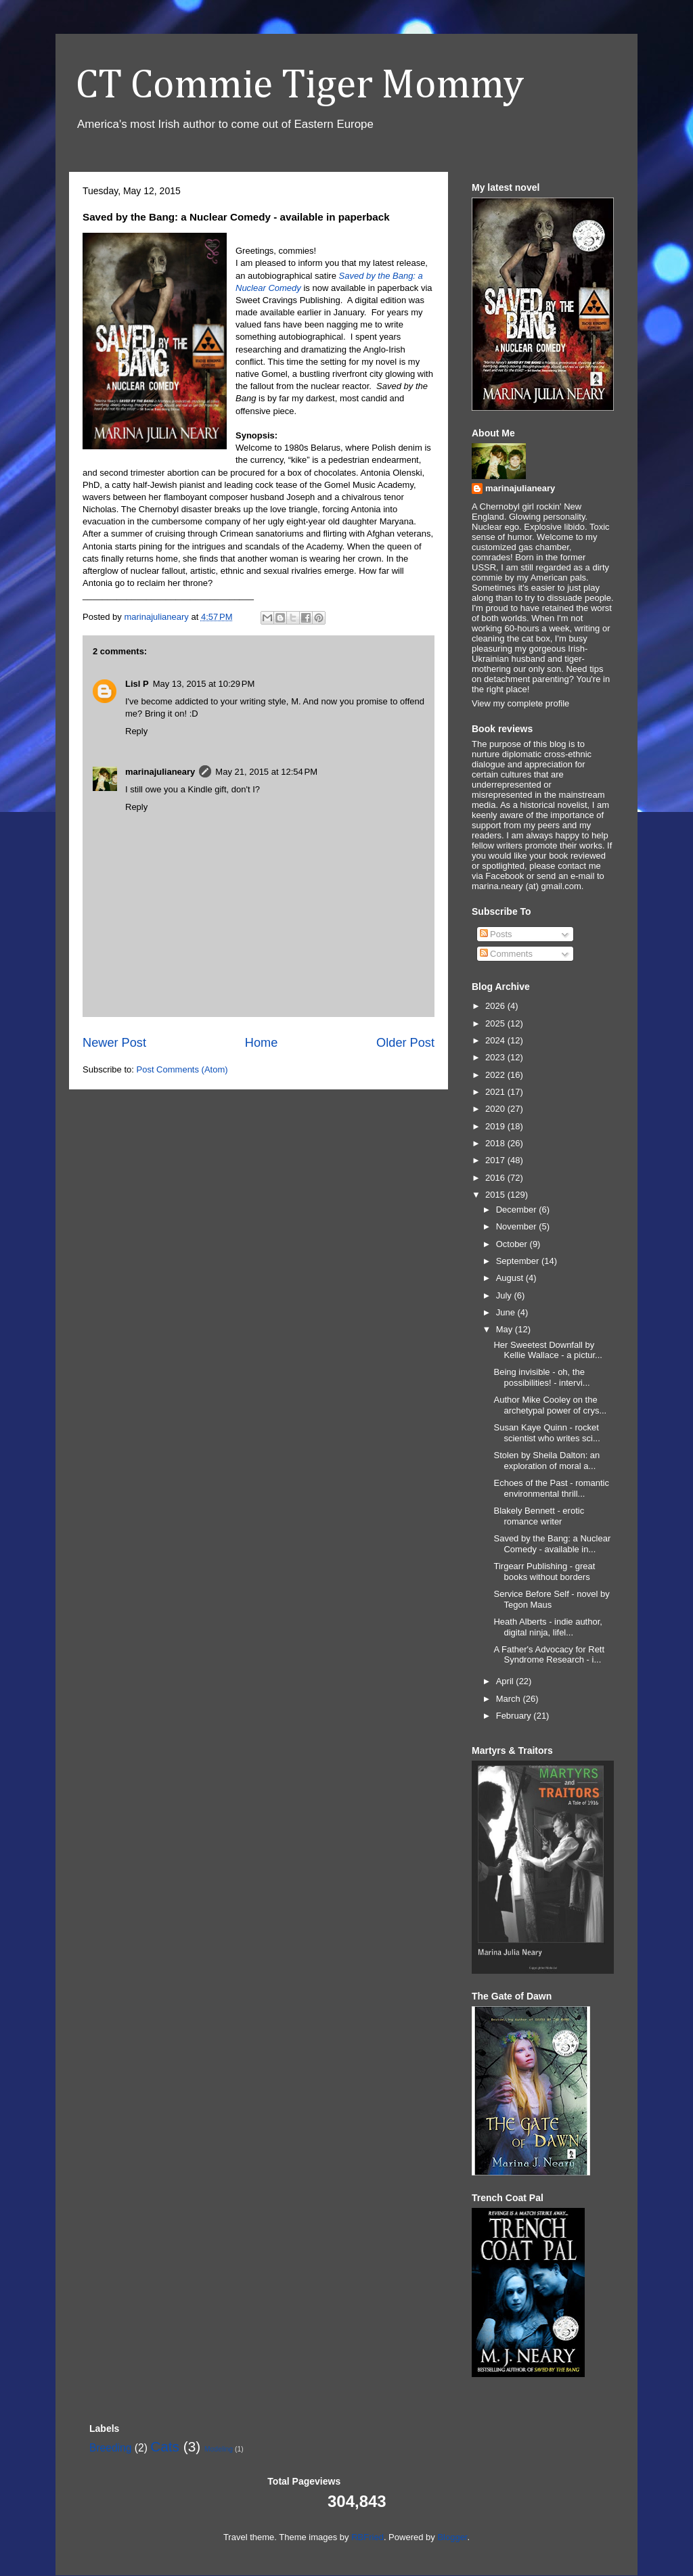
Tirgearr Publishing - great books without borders (544, 1571)
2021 (496, 1092)
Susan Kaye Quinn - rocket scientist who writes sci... (546, 1432)
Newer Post (114, 1042)
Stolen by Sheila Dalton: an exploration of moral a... (546, 1460)
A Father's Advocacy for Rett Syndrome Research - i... (548, 1654)
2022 (496, 1075)
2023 (496, 1057)
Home (261, 1042)
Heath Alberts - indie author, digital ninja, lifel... (547, 1627)
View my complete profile (520, 703)
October (513, 1244)
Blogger (452, 2537)
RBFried (367, 2537)
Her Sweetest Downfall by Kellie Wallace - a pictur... (547, 1350)
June (507, 1312)
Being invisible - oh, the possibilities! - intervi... (541, 1377)
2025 (496, 1023)
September (518, 1261)
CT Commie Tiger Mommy (300, 86)
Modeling (218, 2449)
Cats (164, 2446)
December (517, 1209)
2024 (496, 1040)
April (506, 1681)
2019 (496, 1126)
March (509, 1699)
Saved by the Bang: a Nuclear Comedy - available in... (551, 1543)
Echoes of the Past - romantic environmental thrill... (551, 1488)
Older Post (405, 1042)
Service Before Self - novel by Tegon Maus (551, 1599)
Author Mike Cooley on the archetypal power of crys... (549, 1405)
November (517, 1226)
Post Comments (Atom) (182, 1069)
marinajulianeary (160, 772)
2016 (496, 1178)
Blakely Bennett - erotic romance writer (538, 1516)
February (515, 1716)
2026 (496, 1006)
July (505, 1295)
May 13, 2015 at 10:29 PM (204, 684)
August (511, 1278)
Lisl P (137, 684)
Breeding (110, 2448)
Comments (506, 954)
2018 (496, 1143)
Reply (136, 731)
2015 (496, 1195)
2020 (496, 1109)
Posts (496, 934)
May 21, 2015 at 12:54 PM (266, 772)
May (505, 1329)
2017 (496, 1160)
